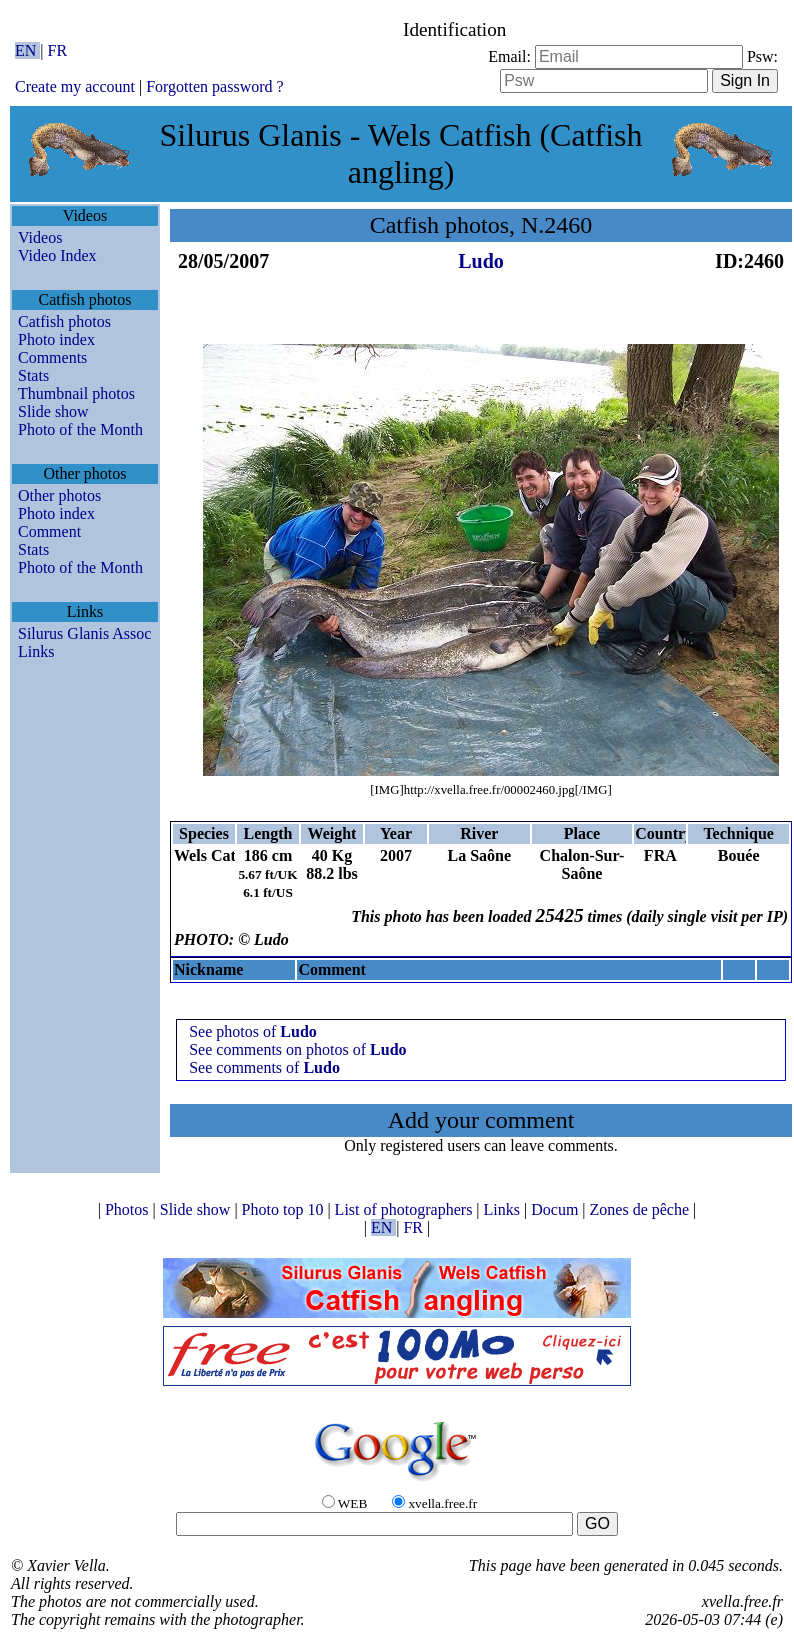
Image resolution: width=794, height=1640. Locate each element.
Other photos (59, 495)
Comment (49, 531)
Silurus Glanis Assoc (84, 633)
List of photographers (406, 1209)
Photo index (56, 339)
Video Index (57, 255)
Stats (33, 375)
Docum (556, 1209)
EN (27, 50)
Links (36, 651)
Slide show (53, 411)
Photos (129, 1209)
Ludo (481, 261)
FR (58, 50)
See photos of (253, 1031)
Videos (40, 237)
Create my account (75, 86)
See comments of (264, 1067)
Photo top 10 (285, 1209)
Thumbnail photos (76, 393)
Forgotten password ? (214, 86)
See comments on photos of (297, 1049)
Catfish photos (64, 321)
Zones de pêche (642, 1209)
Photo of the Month (80, 429)
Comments (52, 357)
